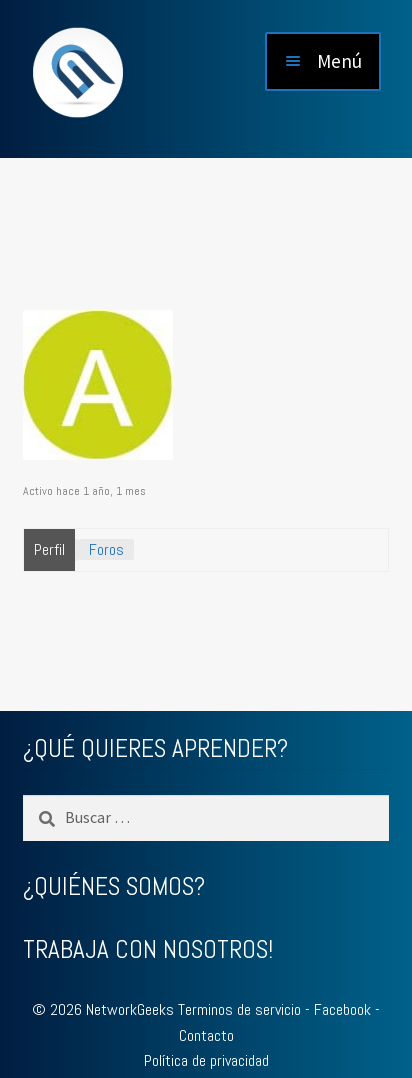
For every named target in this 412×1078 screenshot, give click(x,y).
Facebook (342, 1009)
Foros (106, 549)
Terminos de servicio (239, 1009)
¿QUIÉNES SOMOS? (114, 886)
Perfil (49, 549)
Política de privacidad (206, 1060)
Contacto (206, 1035)
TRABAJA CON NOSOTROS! (148, 949)
